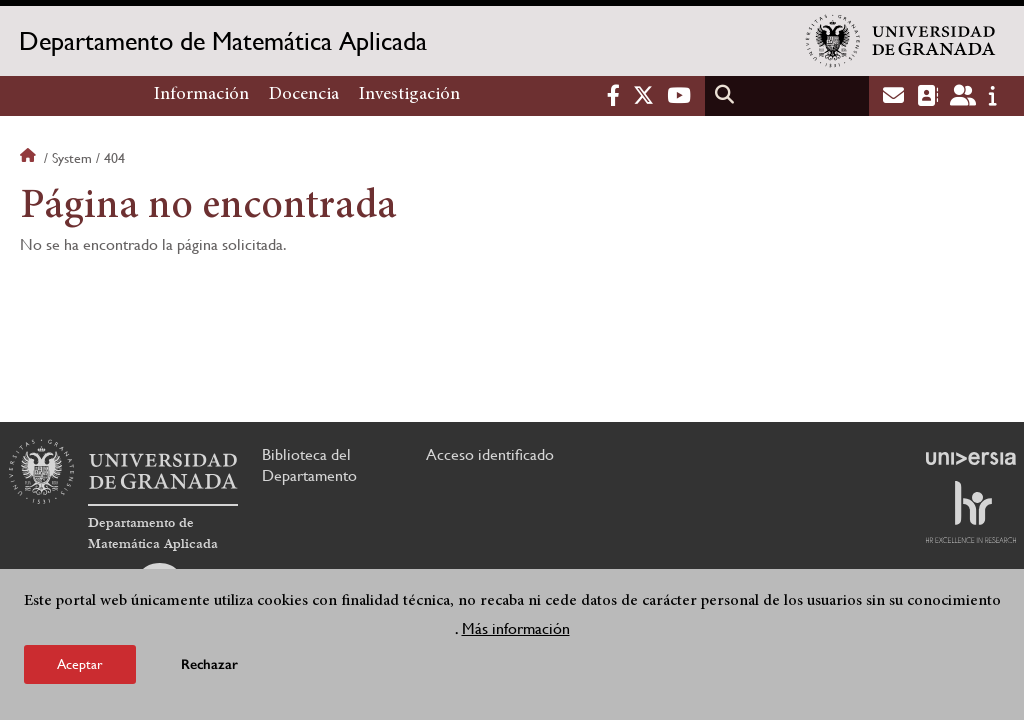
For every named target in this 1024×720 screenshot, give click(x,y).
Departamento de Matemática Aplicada (223, 41)
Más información (516, 628)
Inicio (30, 158)
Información (201, 95)
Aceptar (80, 664)
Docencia (304, 95)
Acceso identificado (490, 454)
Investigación (409, 95)
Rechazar (209, 664)
